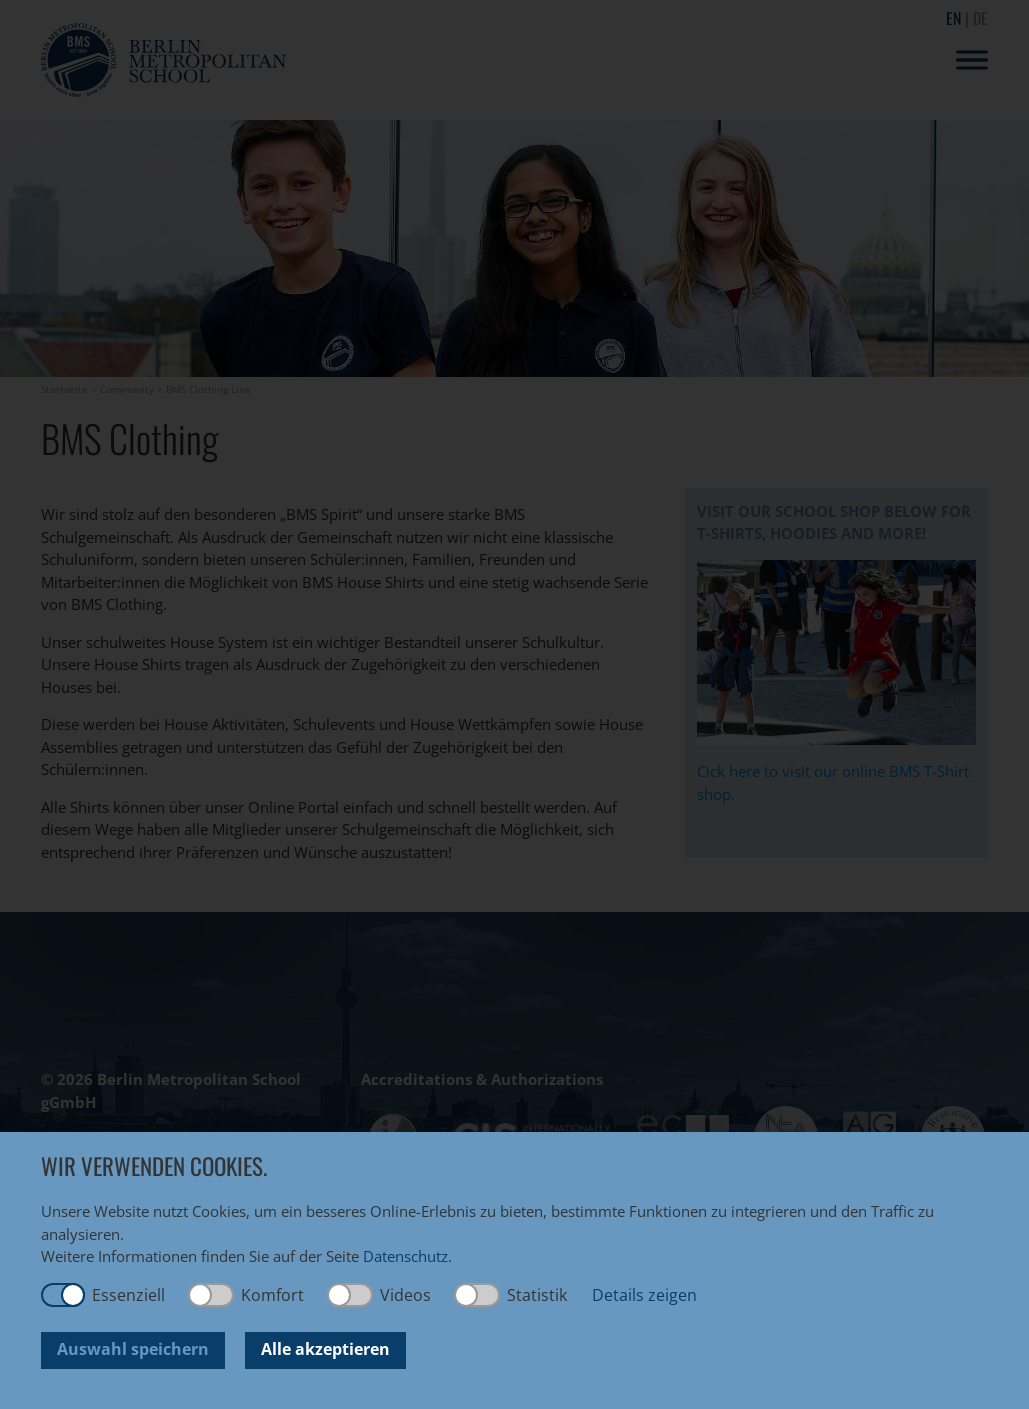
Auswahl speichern (133, 1349)
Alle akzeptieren (325, 1349)
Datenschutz (405, 1256)
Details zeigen (644, 1295)
